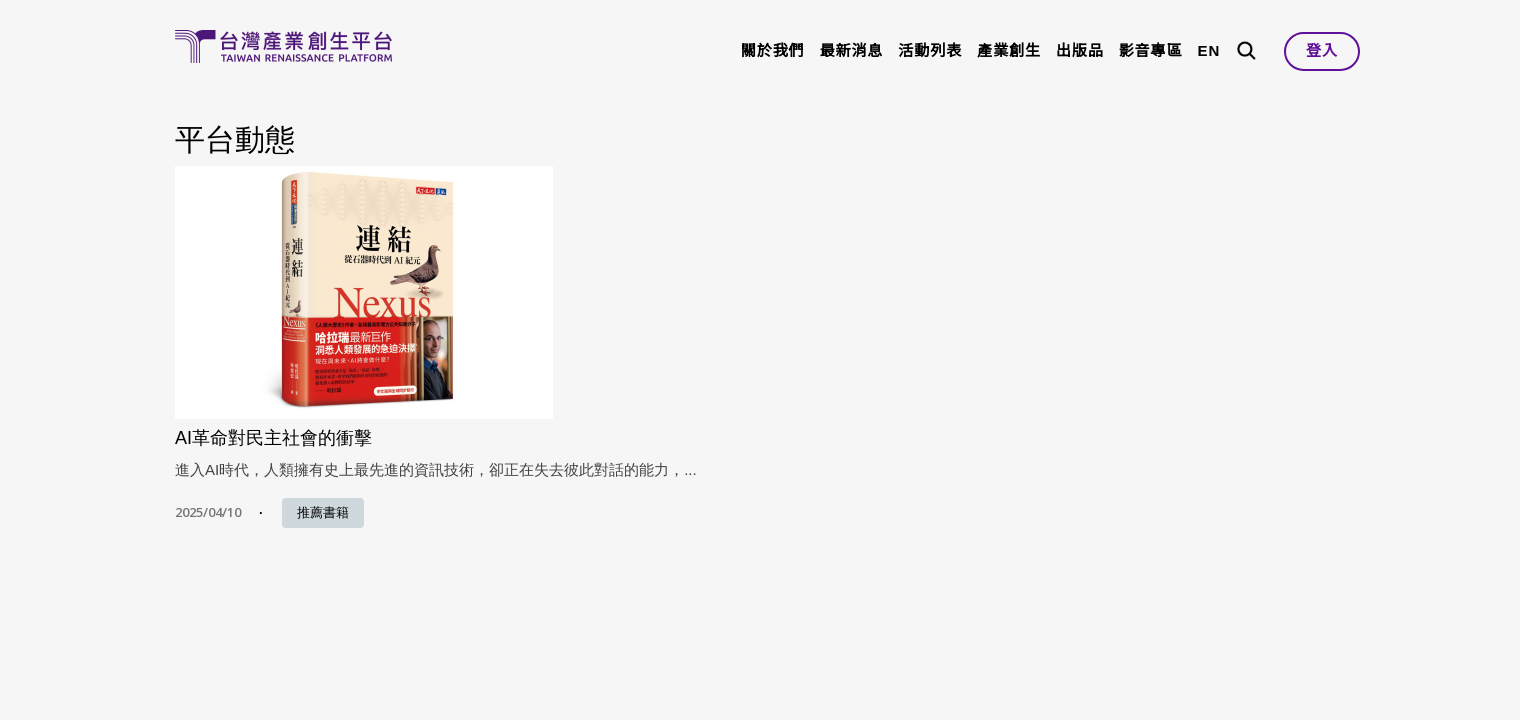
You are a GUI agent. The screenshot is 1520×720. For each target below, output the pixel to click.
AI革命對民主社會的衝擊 (273, 438)
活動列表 (930, 50)
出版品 (1080, 50)
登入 (1322, 50)
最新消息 (852, 50)
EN (1208, 50)
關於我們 (773, 50)
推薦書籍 (323, 512)
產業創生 (1009, 50)
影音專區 (1151, 50)
